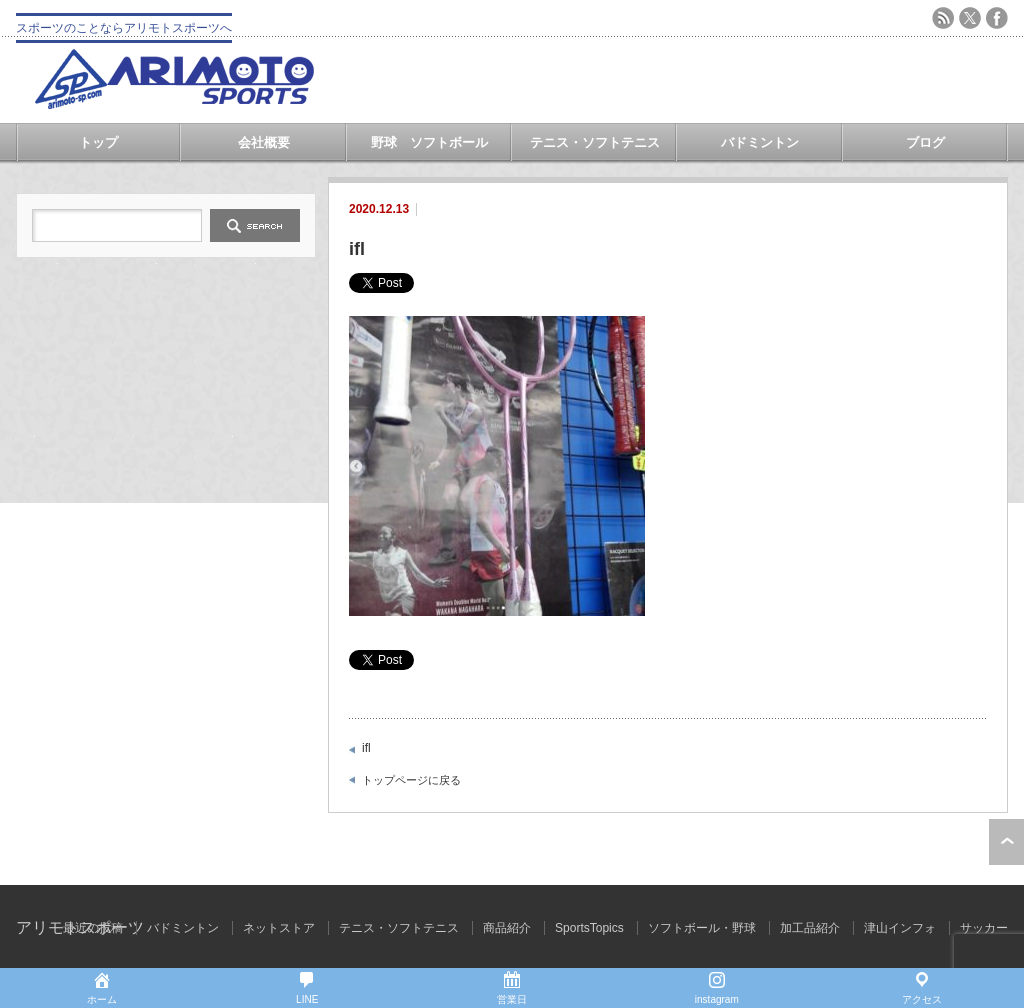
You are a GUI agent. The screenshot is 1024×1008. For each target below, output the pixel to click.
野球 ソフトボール (429, 142)
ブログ (925, 142)
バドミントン (760, 142)
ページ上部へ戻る (1006, 842)
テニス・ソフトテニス (595, 142)
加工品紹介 (810, 928)
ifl (366, 748)
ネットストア (279, 928)
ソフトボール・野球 (702, 928)
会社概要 (264, 142)
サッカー (984, 928)
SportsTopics (589, 928)
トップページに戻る (411, 780)
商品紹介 (507, 928)
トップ (98, 142)
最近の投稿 (93, 928)
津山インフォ (900, 928)
